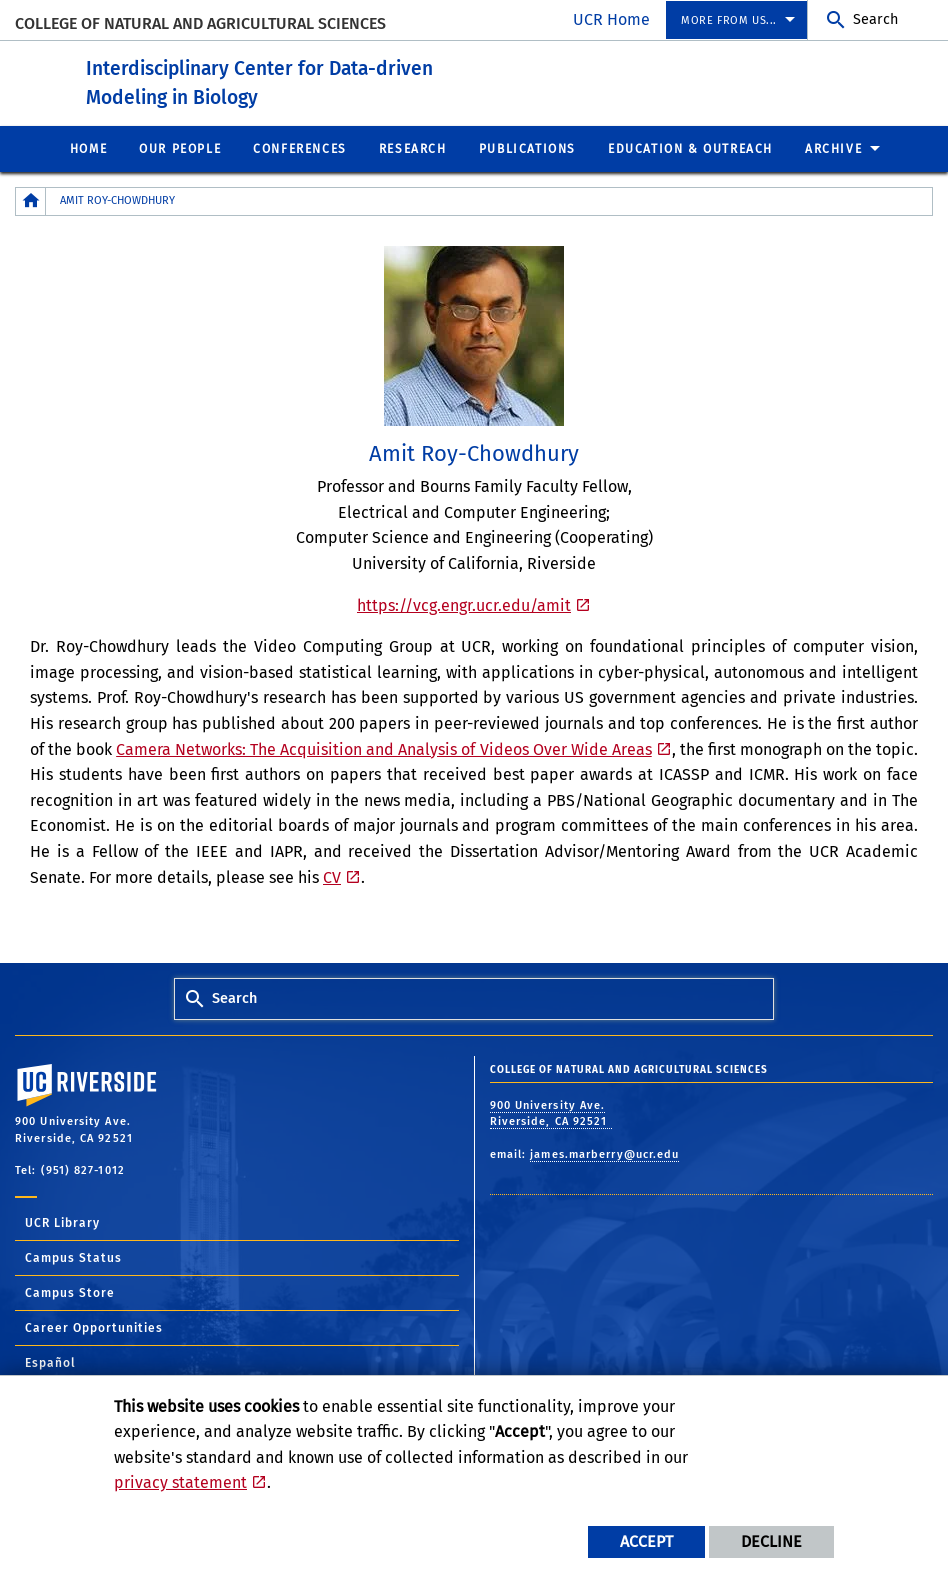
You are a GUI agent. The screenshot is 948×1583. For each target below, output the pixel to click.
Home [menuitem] (88, 148)
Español (50, 1362)
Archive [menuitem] (833, 148)
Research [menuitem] (413, 148)
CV (332, 876)
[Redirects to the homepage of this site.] (31, 200)
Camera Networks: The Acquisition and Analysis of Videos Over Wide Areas (384, 748)
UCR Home (611, 19)
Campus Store (70, 1292)
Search (875, 19)
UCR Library (62, 1222)
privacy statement (180, 1482)
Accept (646, 1541)
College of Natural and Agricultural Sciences (200, 23)
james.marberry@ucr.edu (604, 1153)
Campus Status (73, 1257)
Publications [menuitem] (527, 148)
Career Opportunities (94, 1327)
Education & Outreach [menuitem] (690, 148)
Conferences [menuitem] (300, 148)
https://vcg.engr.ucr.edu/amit (464, 604)
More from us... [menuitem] (729, 20)
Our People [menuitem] (180, 148)
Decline (771, 1541)
